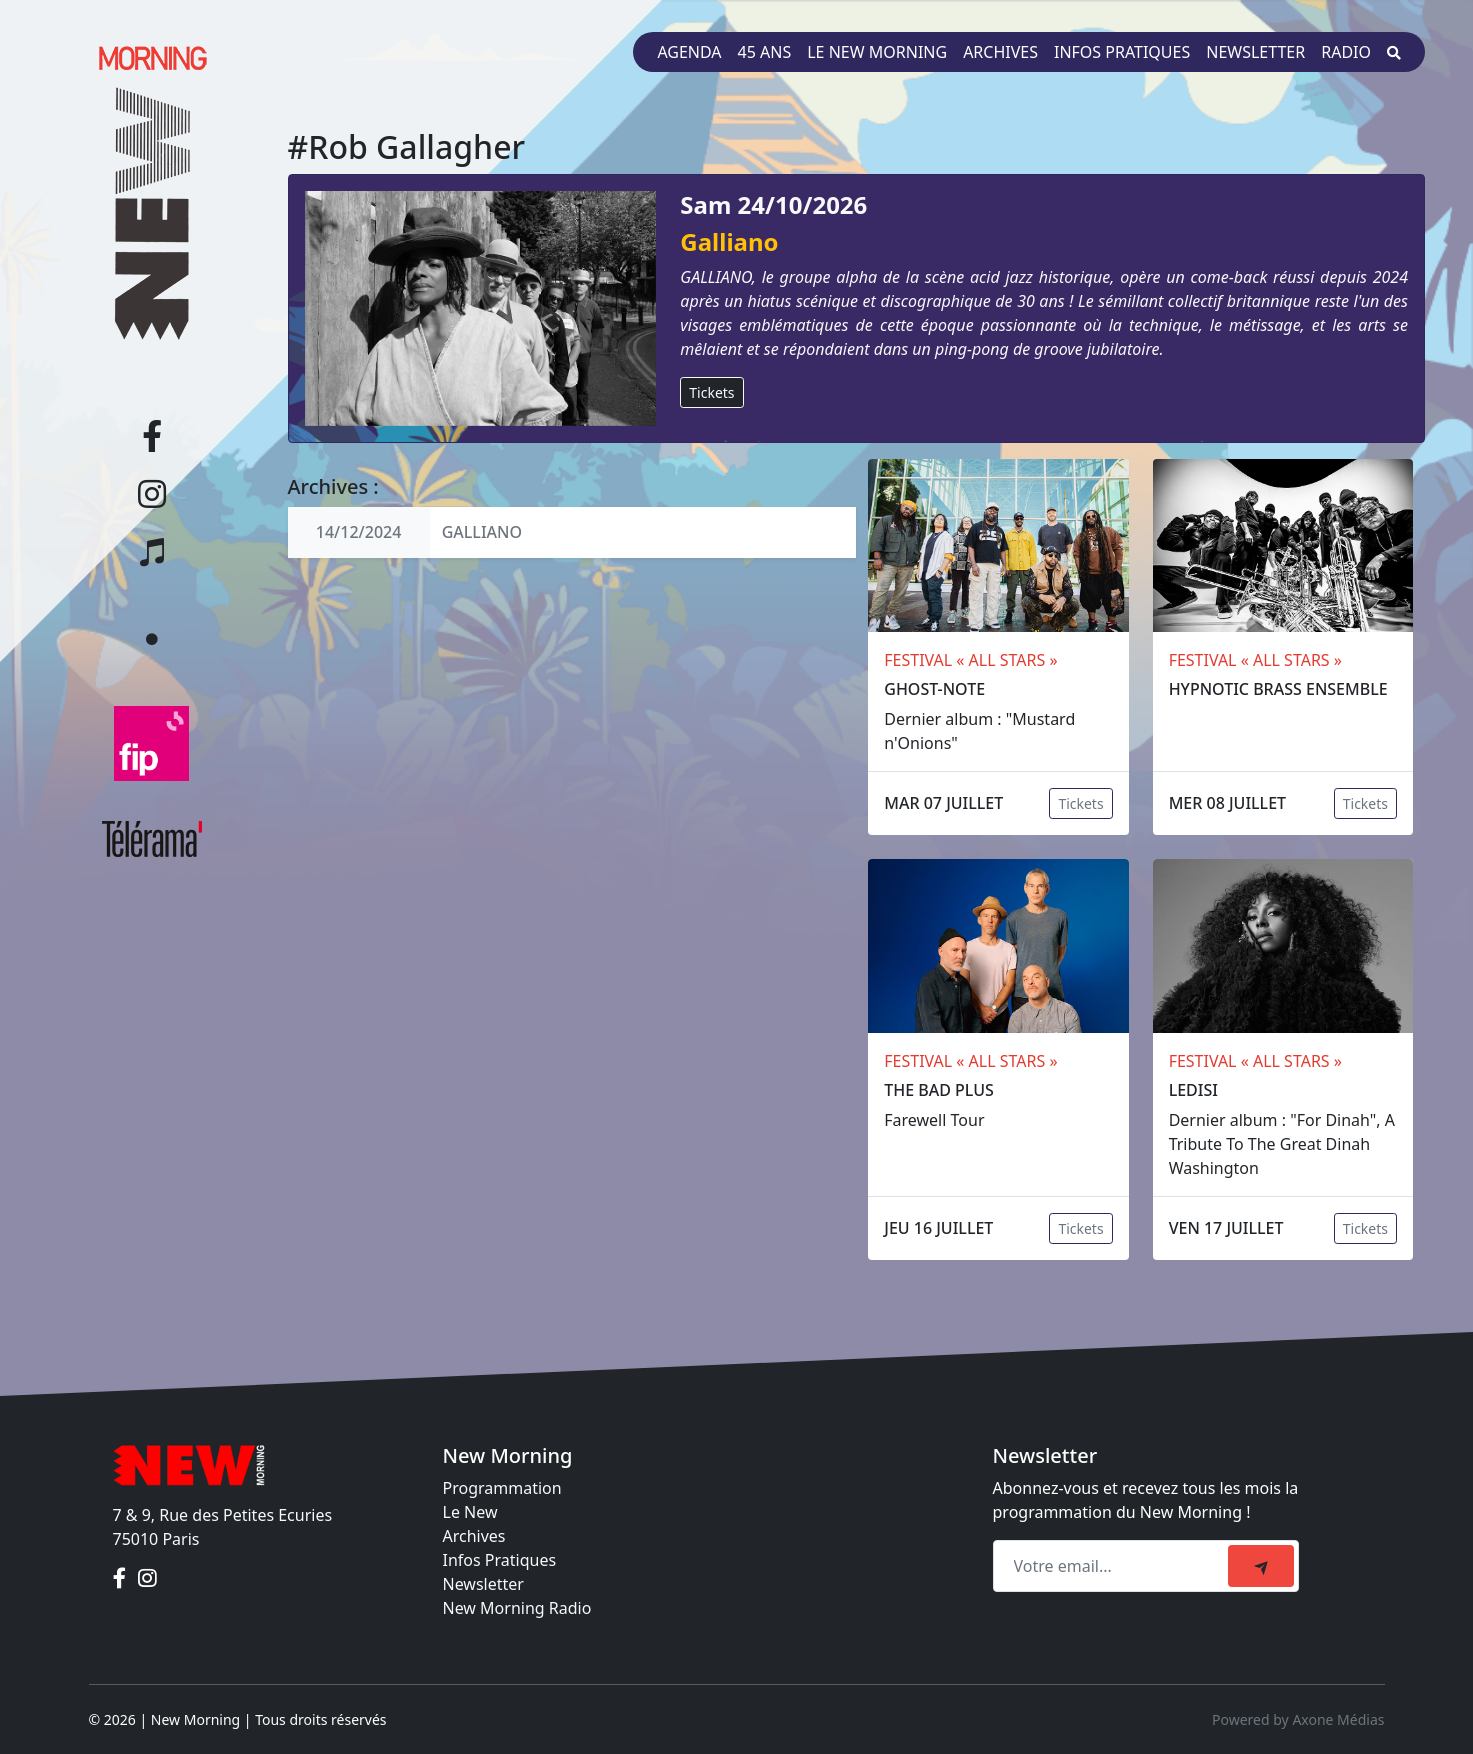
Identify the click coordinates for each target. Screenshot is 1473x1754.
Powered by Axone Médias (1298, 1719)
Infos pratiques (1122, 52)
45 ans (765, 52)
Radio (1346, 52)
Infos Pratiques (500, 1560)
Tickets (711, 392)
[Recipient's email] (1113, 1566)
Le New (470, 1512)
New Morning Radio (517, 1608)
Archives (1000, 52)
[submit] (1261, 1566)
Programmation (502, 1488)
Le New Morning (877, 52)
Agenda (689, 52)
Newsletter (1255, 52)
